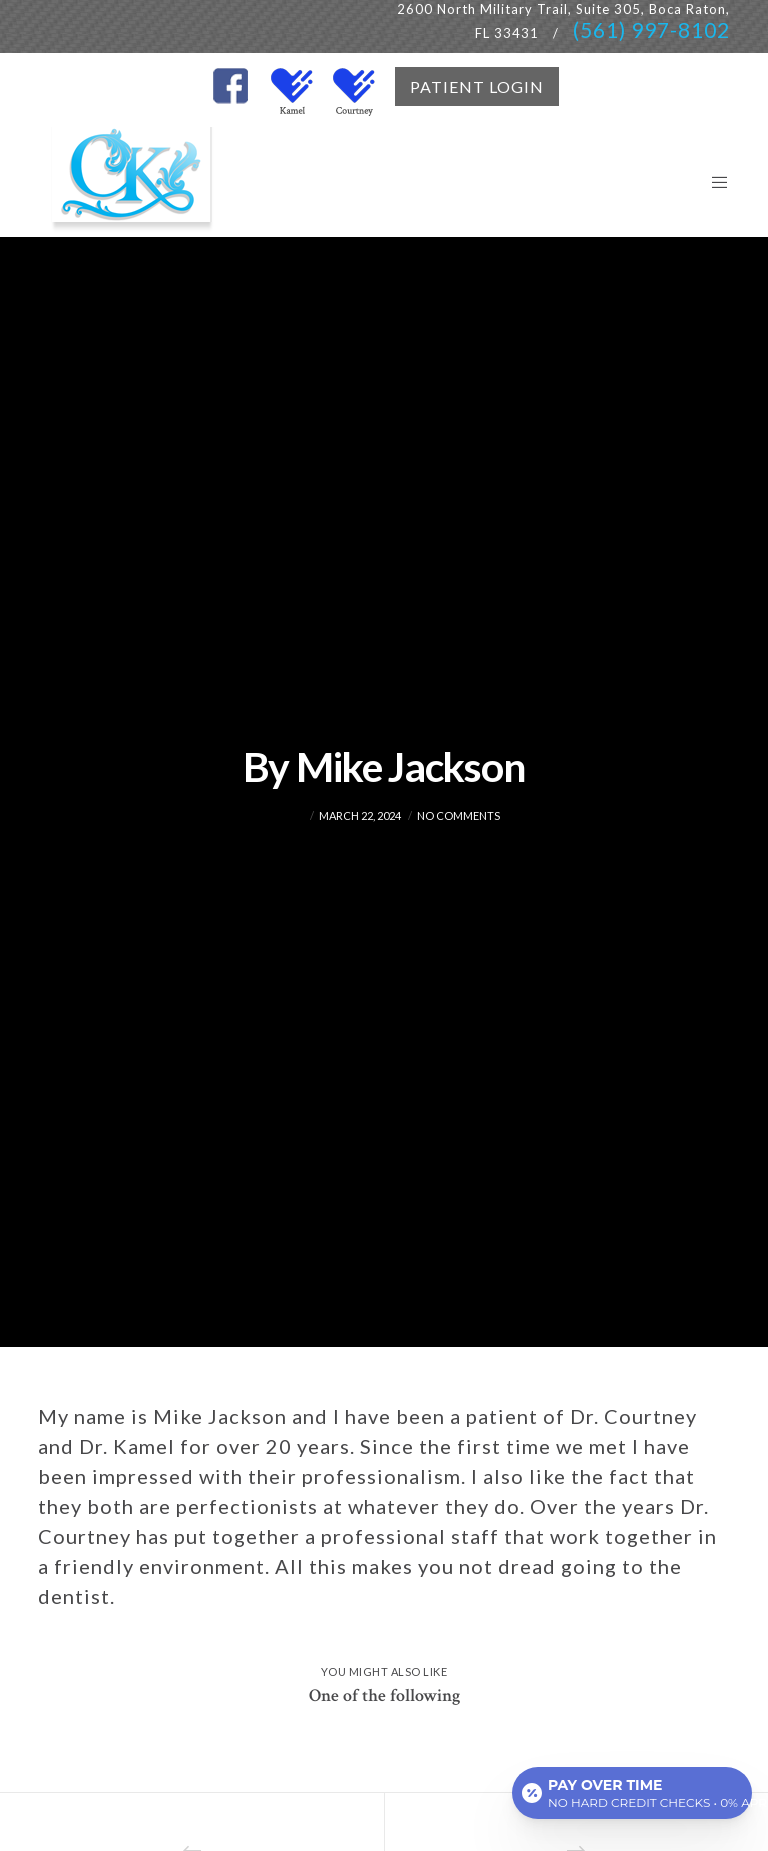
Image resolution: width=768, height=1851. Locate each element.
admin (287, 815)
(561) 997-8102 (651, 29)
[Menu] (712, 182)
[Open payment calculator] (632, 1793)
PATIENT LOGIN (477, 86)
